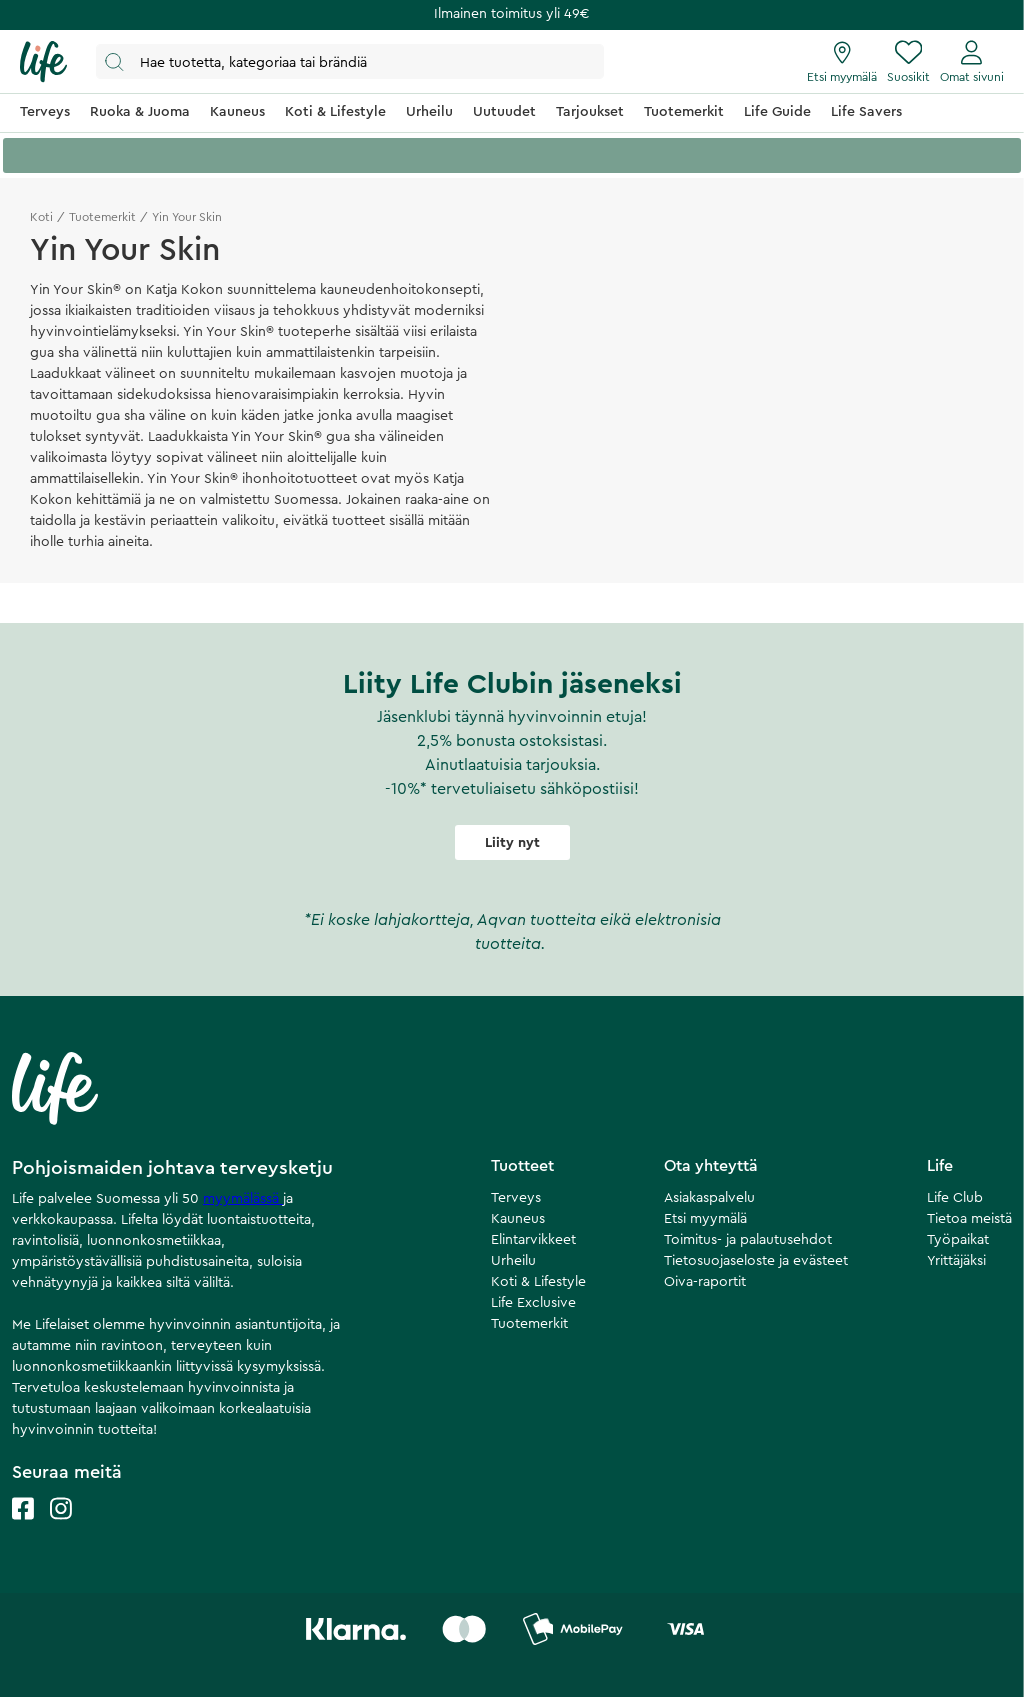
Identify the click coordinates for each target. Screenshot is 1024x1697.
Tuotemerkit (102, 217)
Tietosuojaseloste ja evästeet (756, 1261)
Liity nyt (512, 843)
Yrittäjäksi (956, 1261)
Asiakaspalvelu (709, 1198)
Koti (41, 217)
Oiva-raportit (705, 1282)
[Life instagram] (61, 1528)
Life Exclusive (533, 1303)
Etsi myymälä (705, 1219)
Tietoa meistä (969, 1219)
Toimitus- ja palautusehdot (748, 1240)
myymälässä (243, 1199)
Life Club (955, 1198)
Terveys (516, 1198)
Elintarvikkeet (533, 1240)
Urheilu (513, 1261)
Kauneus (518, 1219)
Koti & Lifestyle (538, 1282)
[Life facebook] (23, 1528)
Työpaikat (958, 1240)
